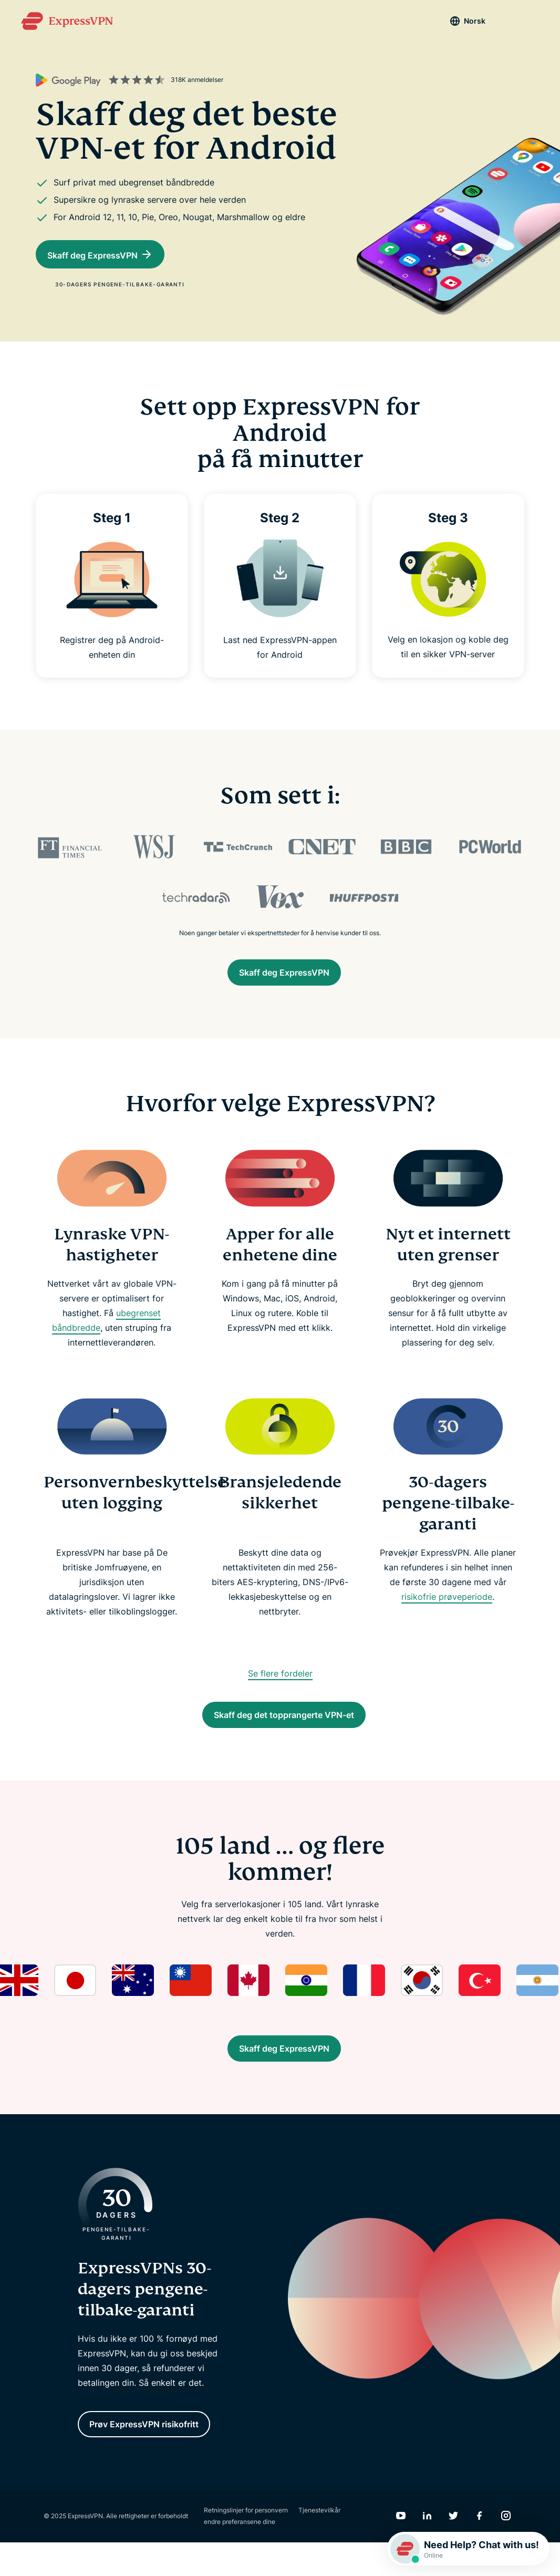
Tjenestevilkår (319, 2544)
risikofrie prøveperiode (446, 1602)
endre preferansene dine (239, 2555)
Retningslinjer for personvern (246, 2544)
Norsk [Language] (456, 20)
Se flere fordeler (280, 1678)
